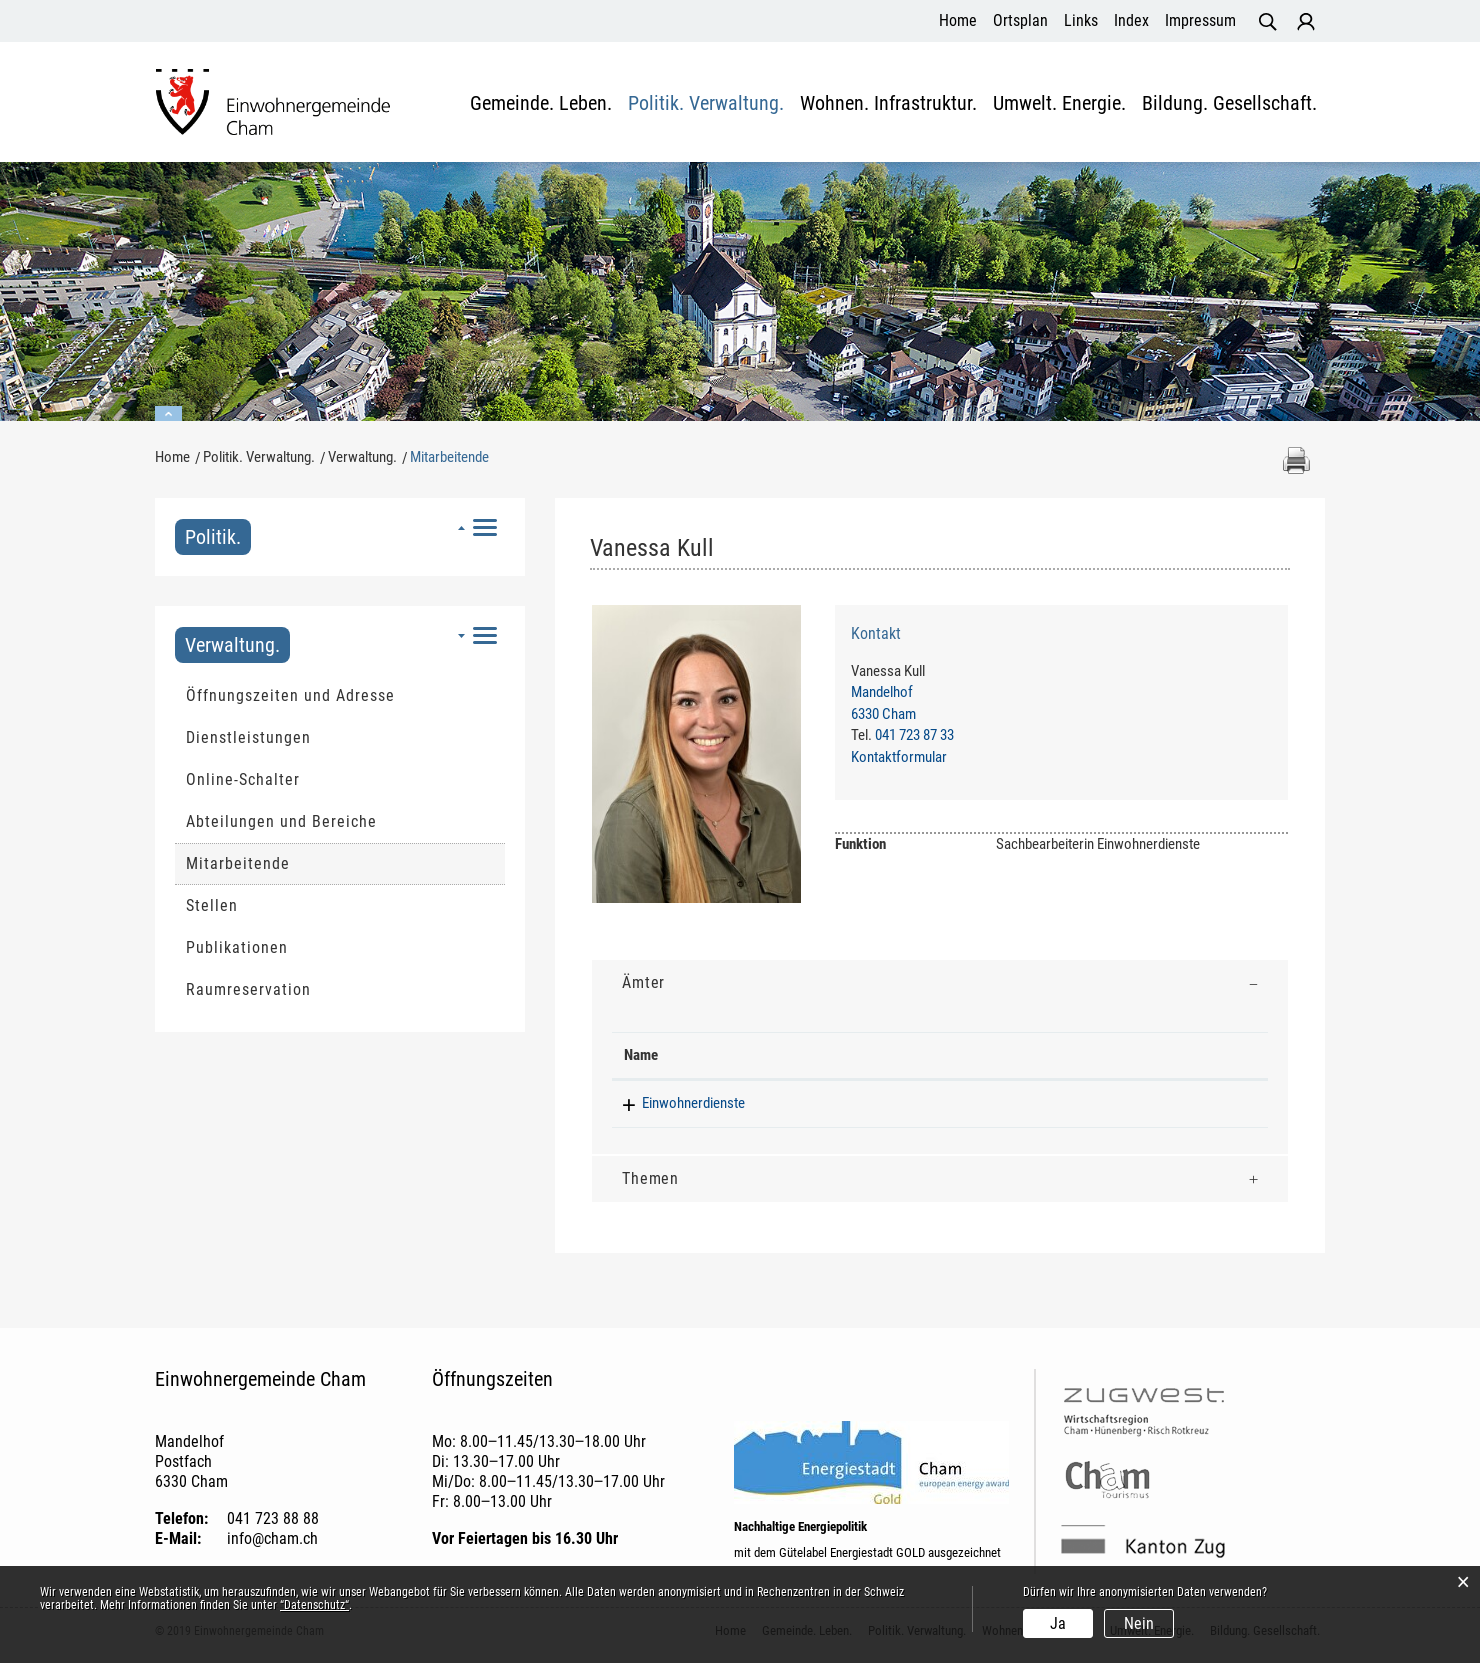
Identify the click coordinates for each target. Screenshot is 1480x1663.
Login (1306, 22)
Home (958, 20)
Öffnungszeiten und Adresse (290, 695)
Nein (1139, 1623)
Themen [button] (650, 1178)
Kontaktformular (899, 757)
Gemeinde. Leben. (541, 104)
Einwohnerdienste (675, 1103)
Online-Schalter (243, 779)
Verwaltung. (232, 645)
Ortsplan (1020, 20)
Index (1131, 20)
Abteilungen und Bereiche (281, 821)
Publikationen (237, 947)
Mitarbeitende (286, 863)
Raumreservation (248, 989)
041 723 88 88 (273, 1518)
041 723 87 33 (914, 735)
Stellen (212, 905)
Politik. (213, 537)
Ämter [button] (643, 982)
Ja (1058, 1623)
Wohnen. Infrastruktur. (888, 104)
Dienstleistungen (248, 737)
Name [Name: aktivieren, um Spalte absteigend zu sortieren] (641, 1055)
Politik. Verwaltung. (706, 104)
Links (1081, 20)
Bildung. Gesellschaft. (1229, 104)
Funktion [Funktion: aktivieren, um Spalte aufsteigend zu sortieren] (884, 1055)
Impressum (1200, 20)
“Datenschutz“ (314, 1605)
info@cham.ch (272, 1538)
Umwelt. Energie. (1059, 104)
